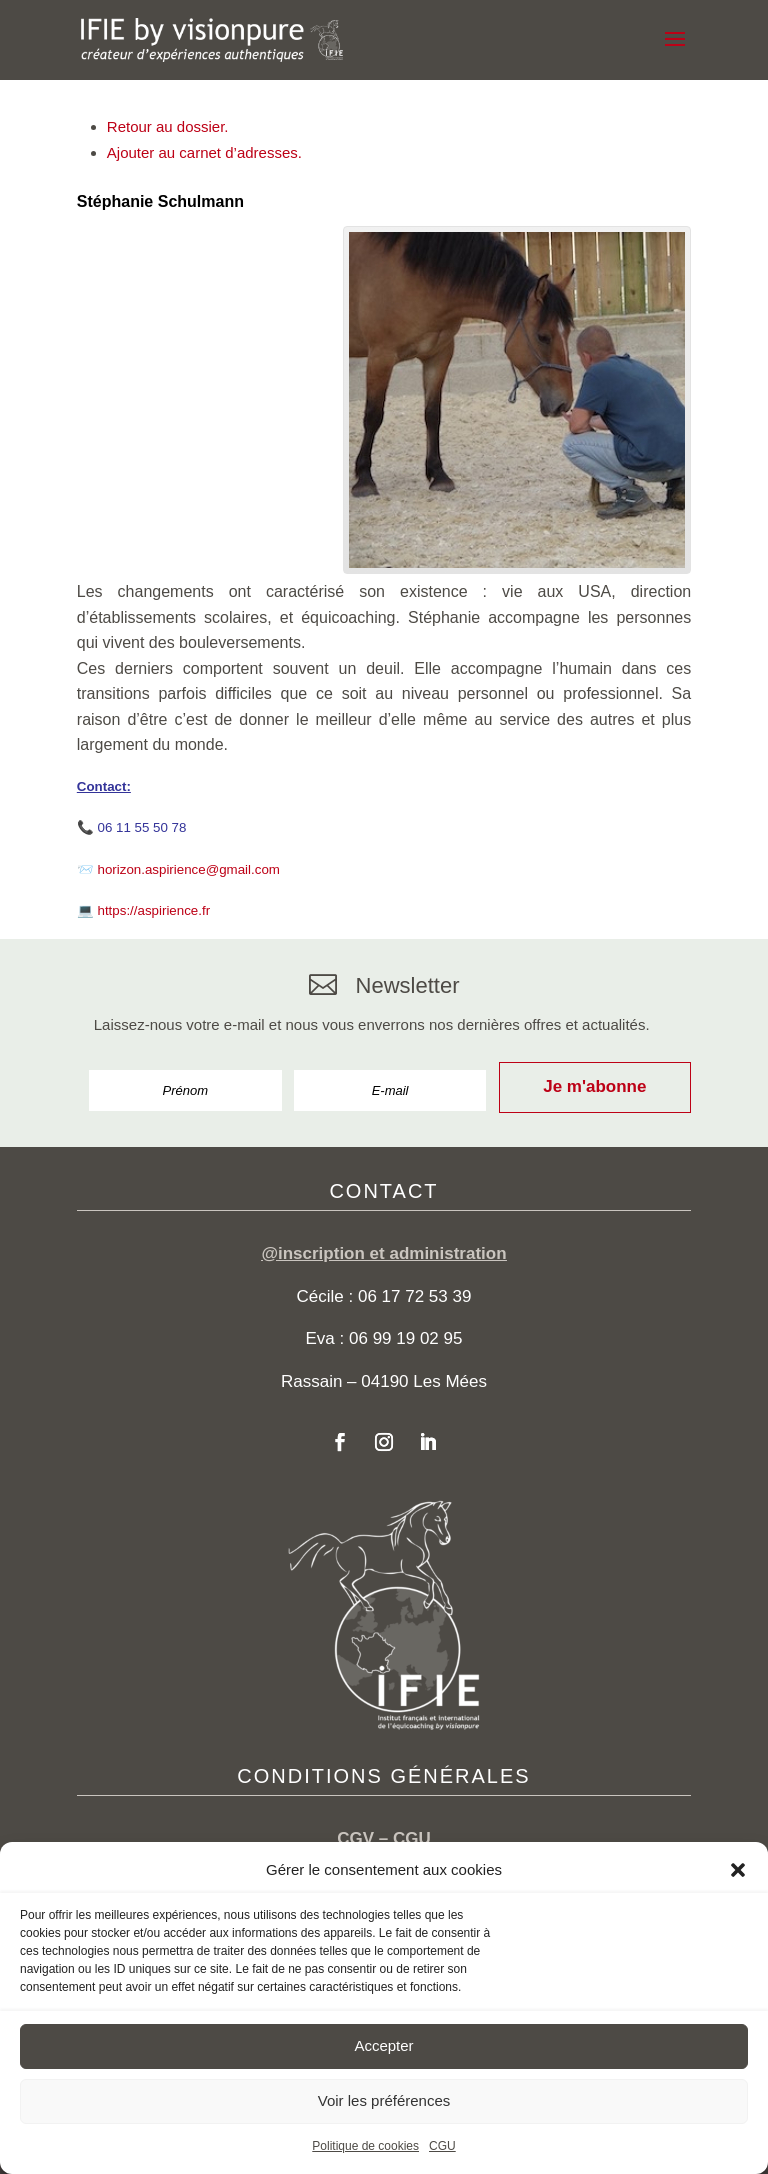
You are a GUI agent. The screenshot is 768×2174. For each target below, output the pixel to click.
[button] (738, 1870)
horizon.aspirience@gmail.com (189, 869)
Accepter (383, 2045)
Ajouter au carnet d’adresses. (204, 152)
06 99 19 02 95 (405, 1338)
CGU (442, 2146)
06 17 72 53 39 (414, 1296)
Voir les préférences (384, 2100)
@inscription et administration (383, 1253)
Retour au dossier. (168, 126)
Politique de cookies (365, 2146)
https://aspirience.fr (154, 910)
